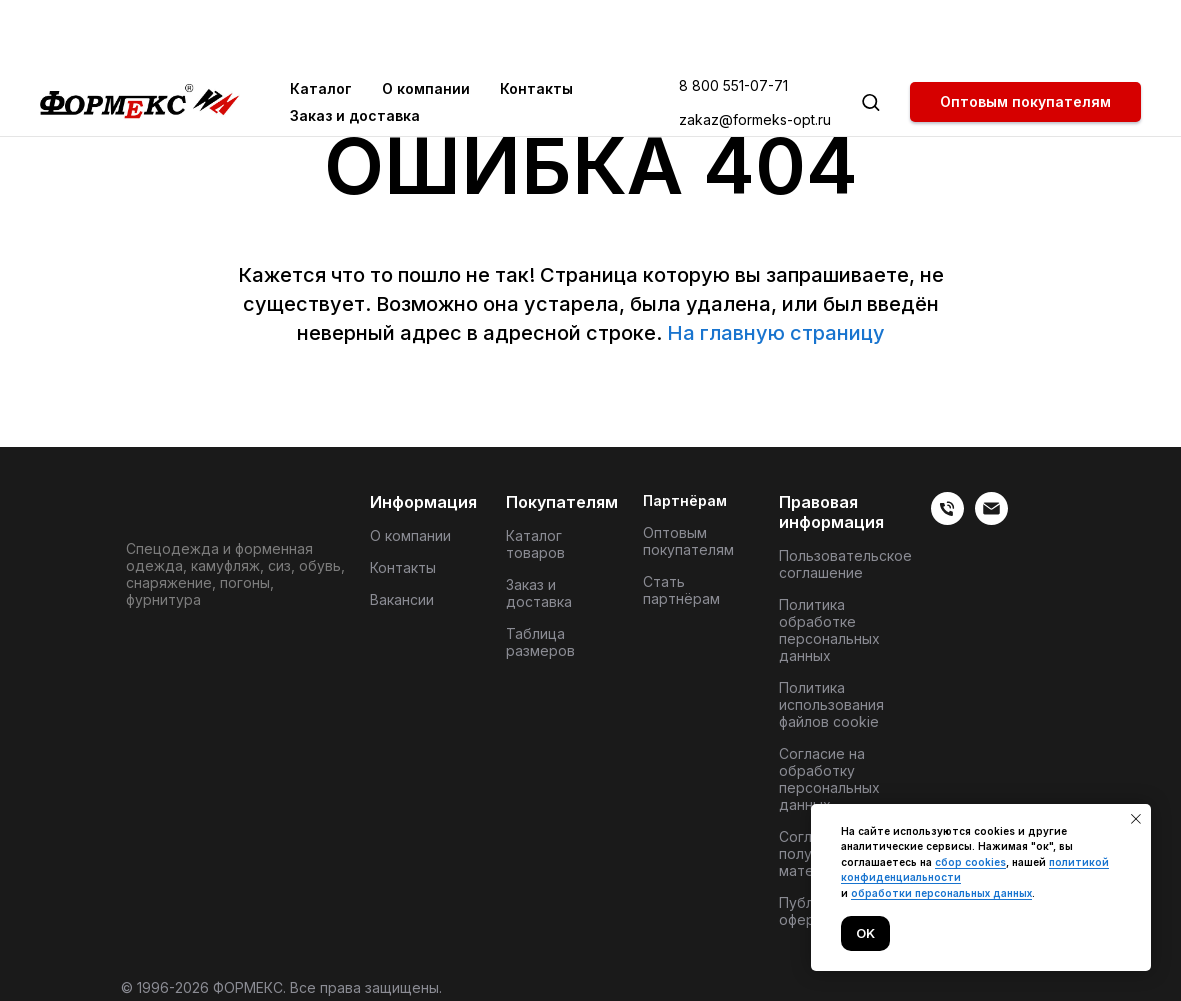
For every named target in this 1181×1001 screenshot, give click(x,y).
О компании (426, 20)
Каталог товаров (535, 544)
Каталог (321, 20)
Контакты (536, 20)
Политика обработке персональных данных (829, 630)
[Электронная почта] (991, 519)
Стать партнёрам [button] (681, 590)
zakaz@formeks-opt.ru (755, 51)
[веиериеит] (947, 519)
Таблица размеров (540, 642)
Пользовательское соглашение (845, 564)
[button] (870, 33)
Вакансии (402, 599)
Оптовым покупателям (688, 541)
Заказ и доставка (355, 47)
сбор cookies (970, 862)
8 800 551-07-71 (733, 17)
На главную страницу (776, 333)
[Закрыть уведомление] (1136, 819)
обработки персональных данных (941, 893)
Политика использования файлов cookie (831, 704)
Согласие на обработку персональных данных (829, 779)
